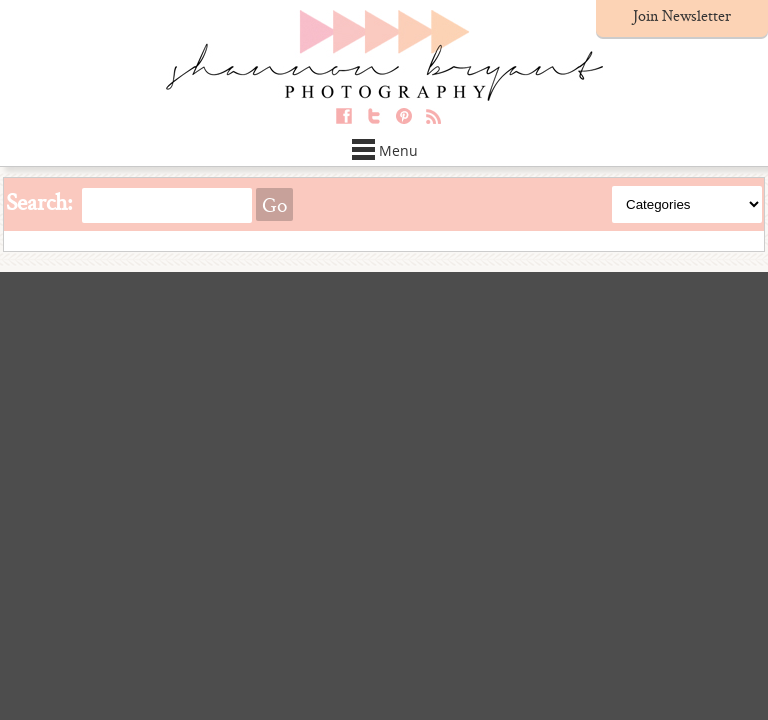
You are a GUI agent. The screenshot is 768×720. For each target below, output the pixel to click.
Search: (39, 201)
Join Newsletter (682, 15)
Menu (384, 150)
